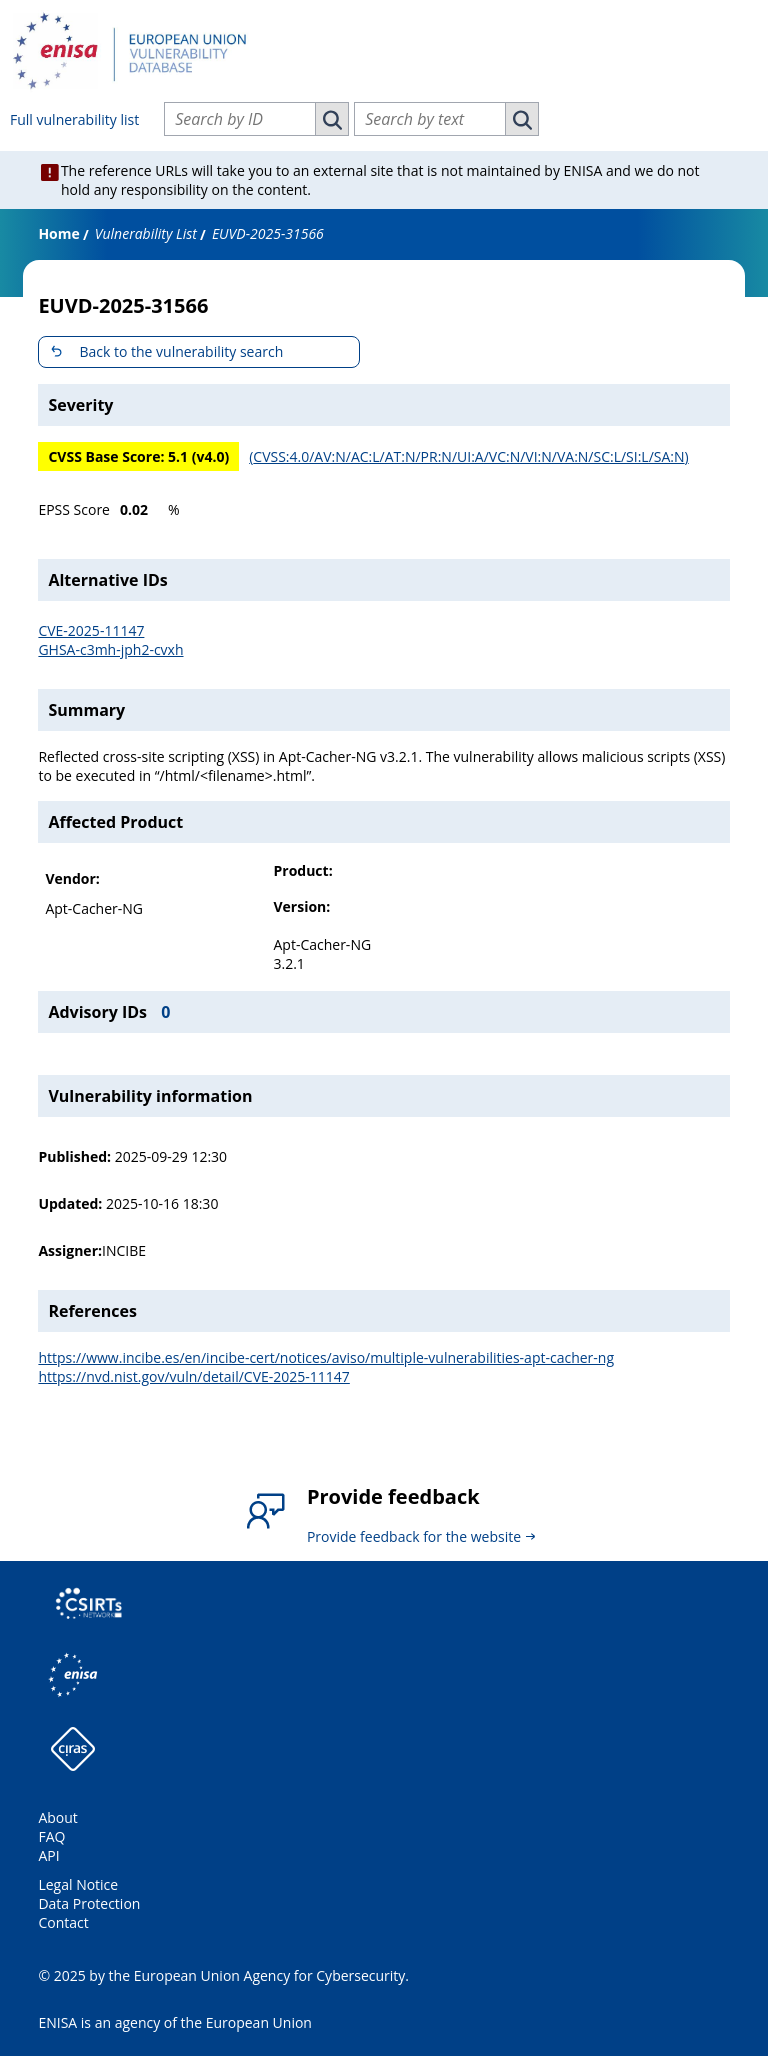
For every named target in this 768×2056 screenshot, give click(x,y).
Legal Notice (78, 1884)
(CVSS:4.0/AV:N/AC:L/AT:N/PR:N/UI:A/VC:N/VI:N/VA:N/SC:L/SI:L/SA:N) (469, 456)
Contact (63, 1922)
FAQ (51, 1836)
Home (58, 233)
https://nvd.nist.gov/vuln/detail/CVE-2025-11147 (193, 1376)
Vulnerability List (146, 233)
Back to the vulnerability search (181, 351)
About (57, 1817)
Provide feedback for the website (414, 1536)
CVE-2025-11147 (91, 630)
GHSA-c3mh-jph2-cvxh (110, 649)
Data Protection (89, 1903)
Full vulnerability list (74, 119)
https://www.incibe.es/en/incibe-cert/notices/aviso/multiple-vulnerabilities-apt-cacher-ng (326, 1357)
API (48, 1855)
